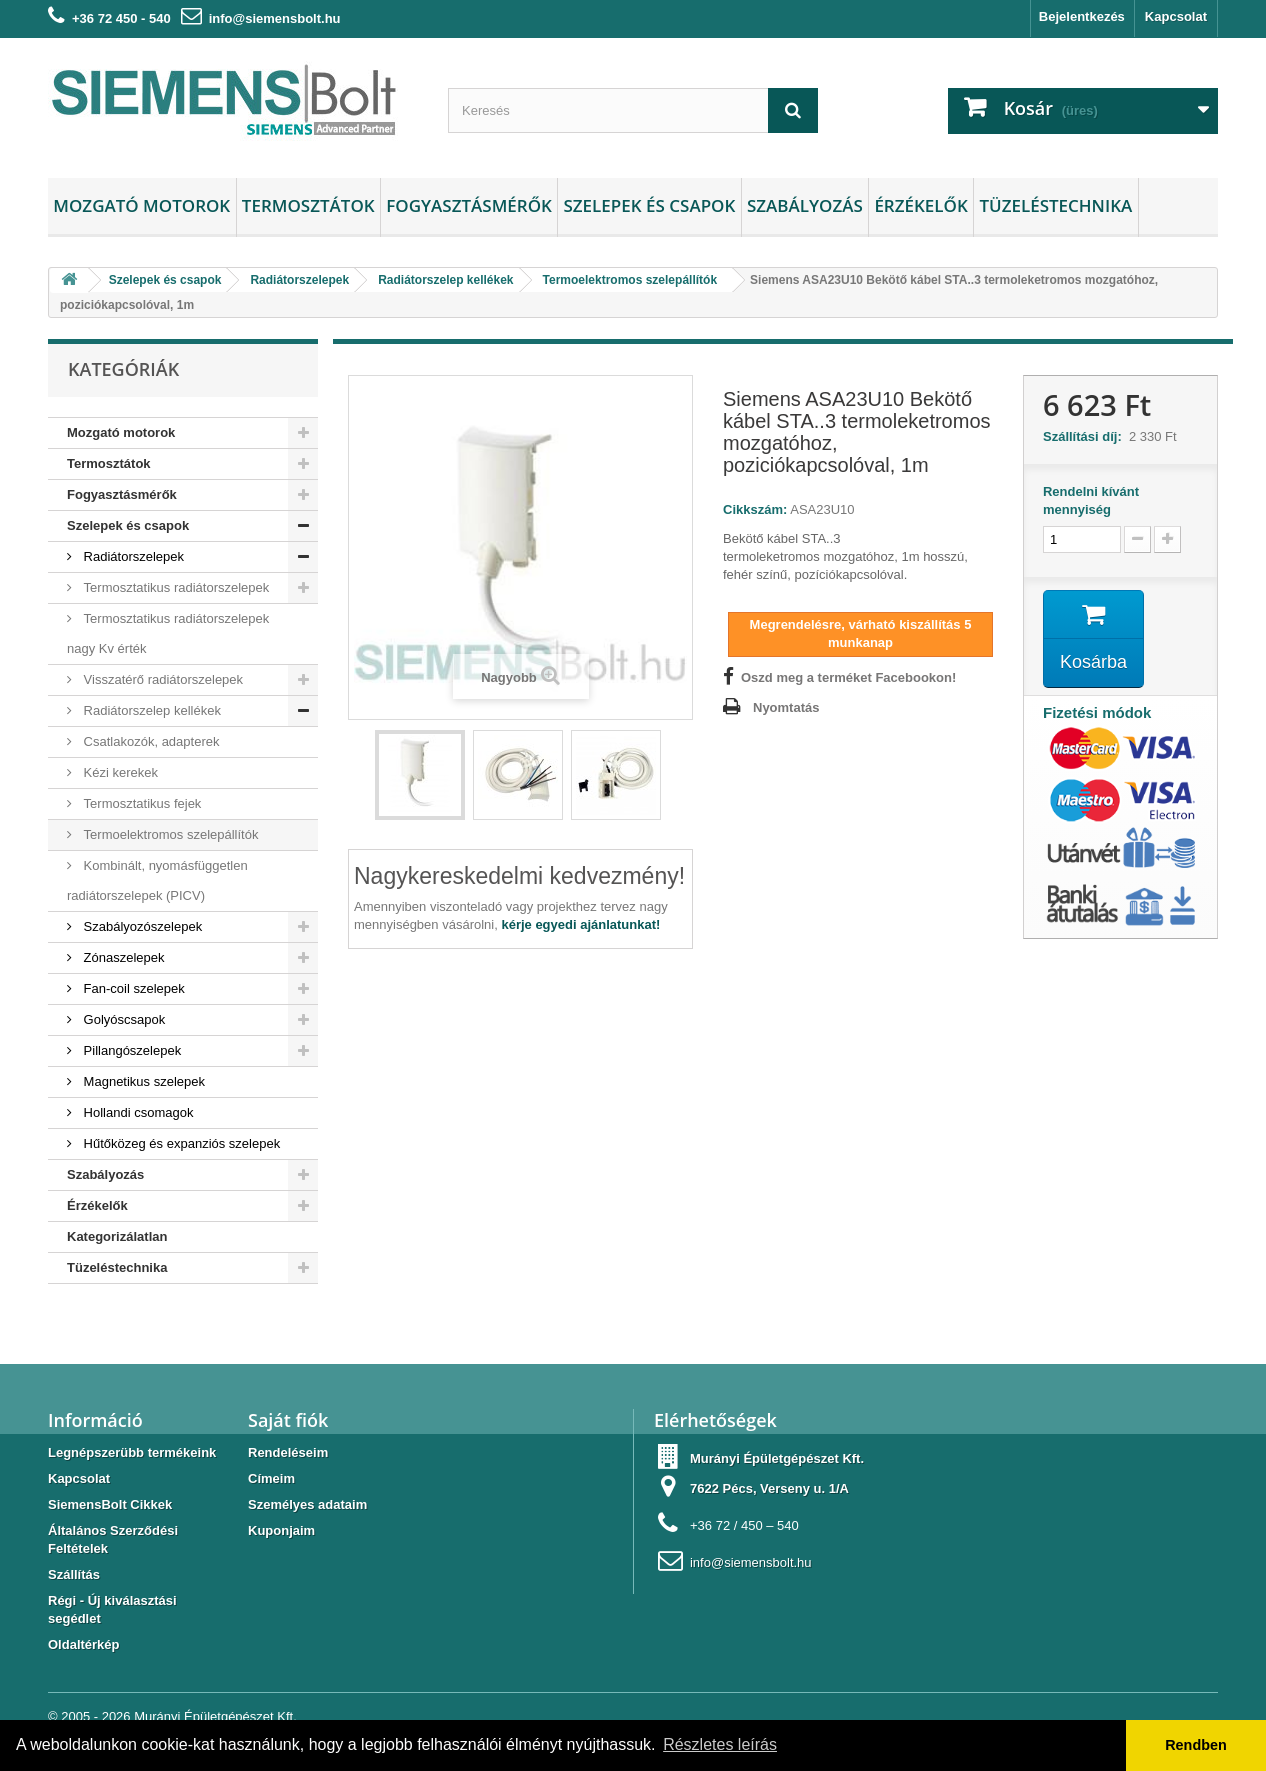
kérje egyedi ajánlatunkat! (580, 924)
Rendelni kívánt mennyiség (1091, 500)
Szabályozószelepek (141, 926)
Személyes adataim (307, 1504)
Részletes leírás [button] (720, 1744)
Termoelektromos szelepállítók (169, 834)
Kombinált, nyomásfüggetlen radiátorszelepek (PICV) (157, 880)
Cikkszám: (755, 509)
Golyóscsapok (122, 1019)
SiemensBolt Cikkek (110, 1504)
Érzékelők (920, 205)
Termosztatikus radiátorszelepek (174, 587)
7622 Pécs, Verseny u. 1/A (769, 1488)
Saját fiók (288, 1420)
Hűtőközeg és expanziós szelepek (180, 1143)
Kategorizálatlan (117, 1236)
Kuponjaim (281, 1530)
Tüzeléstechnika (1055, 205)
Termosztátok (308, 205)
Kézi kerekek (119, 772)
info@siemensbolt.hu (275, 18)
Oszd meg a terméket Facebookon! (848, 677)
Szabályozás (805, 205)
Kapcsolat (1176, 16)
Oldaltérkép (84, 1644)
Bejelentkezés (1082, 16)
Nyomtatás (786, 707)
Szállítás (74, 1574)
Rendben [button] (1196, 1745)
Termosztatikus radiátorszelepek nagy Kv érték (168, 633)
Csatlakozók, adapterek (149, 741)
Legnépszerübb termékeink (132, 1452)
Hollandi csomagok (136, 1112)
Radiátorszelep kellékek (150, 710)
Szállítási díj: (1086, 436)
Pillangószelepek (130, 1050)
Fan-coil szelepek (132, 988)
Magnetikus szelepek (142, 1081)
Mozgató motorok (141, 205)
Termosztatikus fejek (140, 803)
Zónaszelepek (122, 957)
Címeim (271, 1478)
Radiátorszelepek (132, 556)
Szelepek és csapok (649, 205)
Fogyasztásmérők (469, 205)
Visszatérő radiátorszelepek (161, 679)
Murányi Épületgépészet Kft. (215, 1716)
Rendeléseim (288, 1452)
